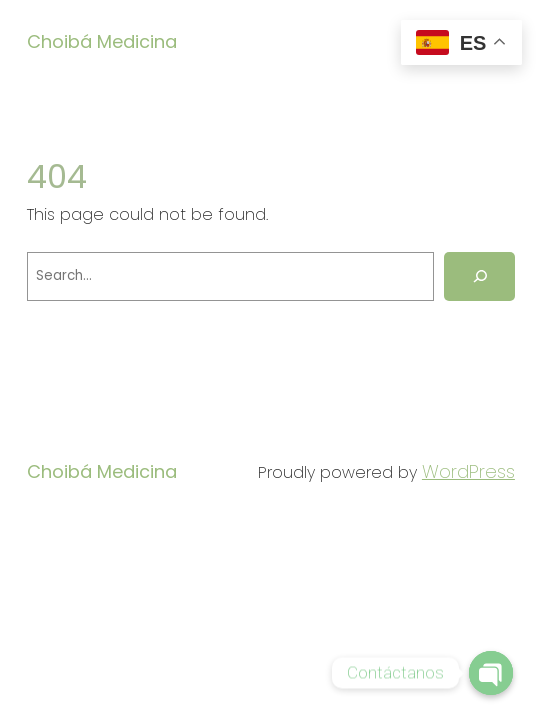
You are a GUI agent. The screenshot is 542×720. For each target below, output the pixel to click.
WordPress (468, 471)
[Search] (479, 276)
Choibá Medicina (102, 41)
